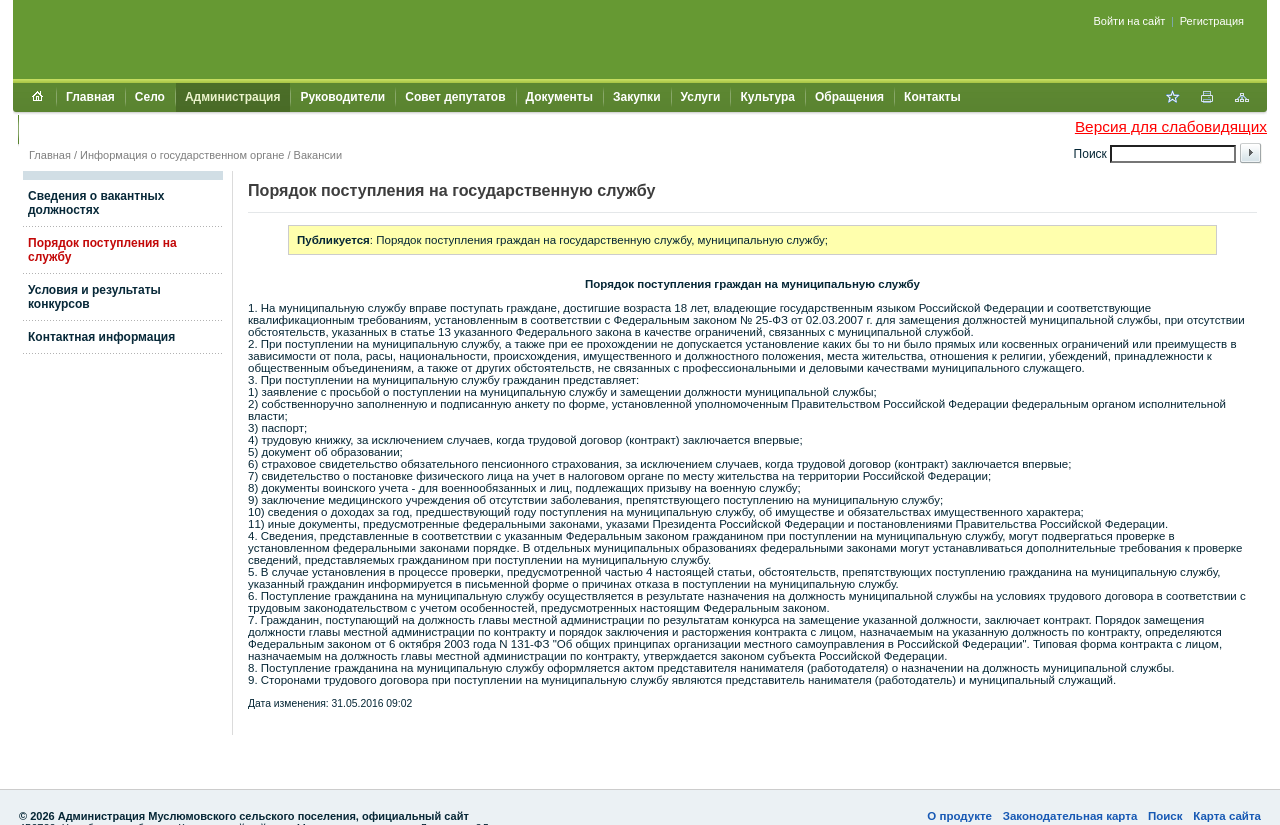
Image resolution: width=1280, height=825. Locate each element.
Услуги (701, 97)
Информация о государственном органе (182, 155)
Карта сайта (1227, 816)
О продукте (959, 816)
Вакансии (318, 155)
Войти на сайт (1130, 21)
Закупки (637, 97)
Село (150, 97)
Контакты (932, 97)
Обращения (849, 97)
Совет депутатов (455, 97)
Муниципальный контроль (107, 129)
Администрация (232, 97)
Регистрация (1212, 21)
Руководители (342, 97)
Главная (90, 97)
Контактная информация (101, 337)
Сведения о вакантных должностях (96, 203)
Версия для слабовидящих (1171, 126)
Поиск (1165, 816)
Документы (559, 97)
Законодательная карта (1070, 816)
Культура (767, 97)
